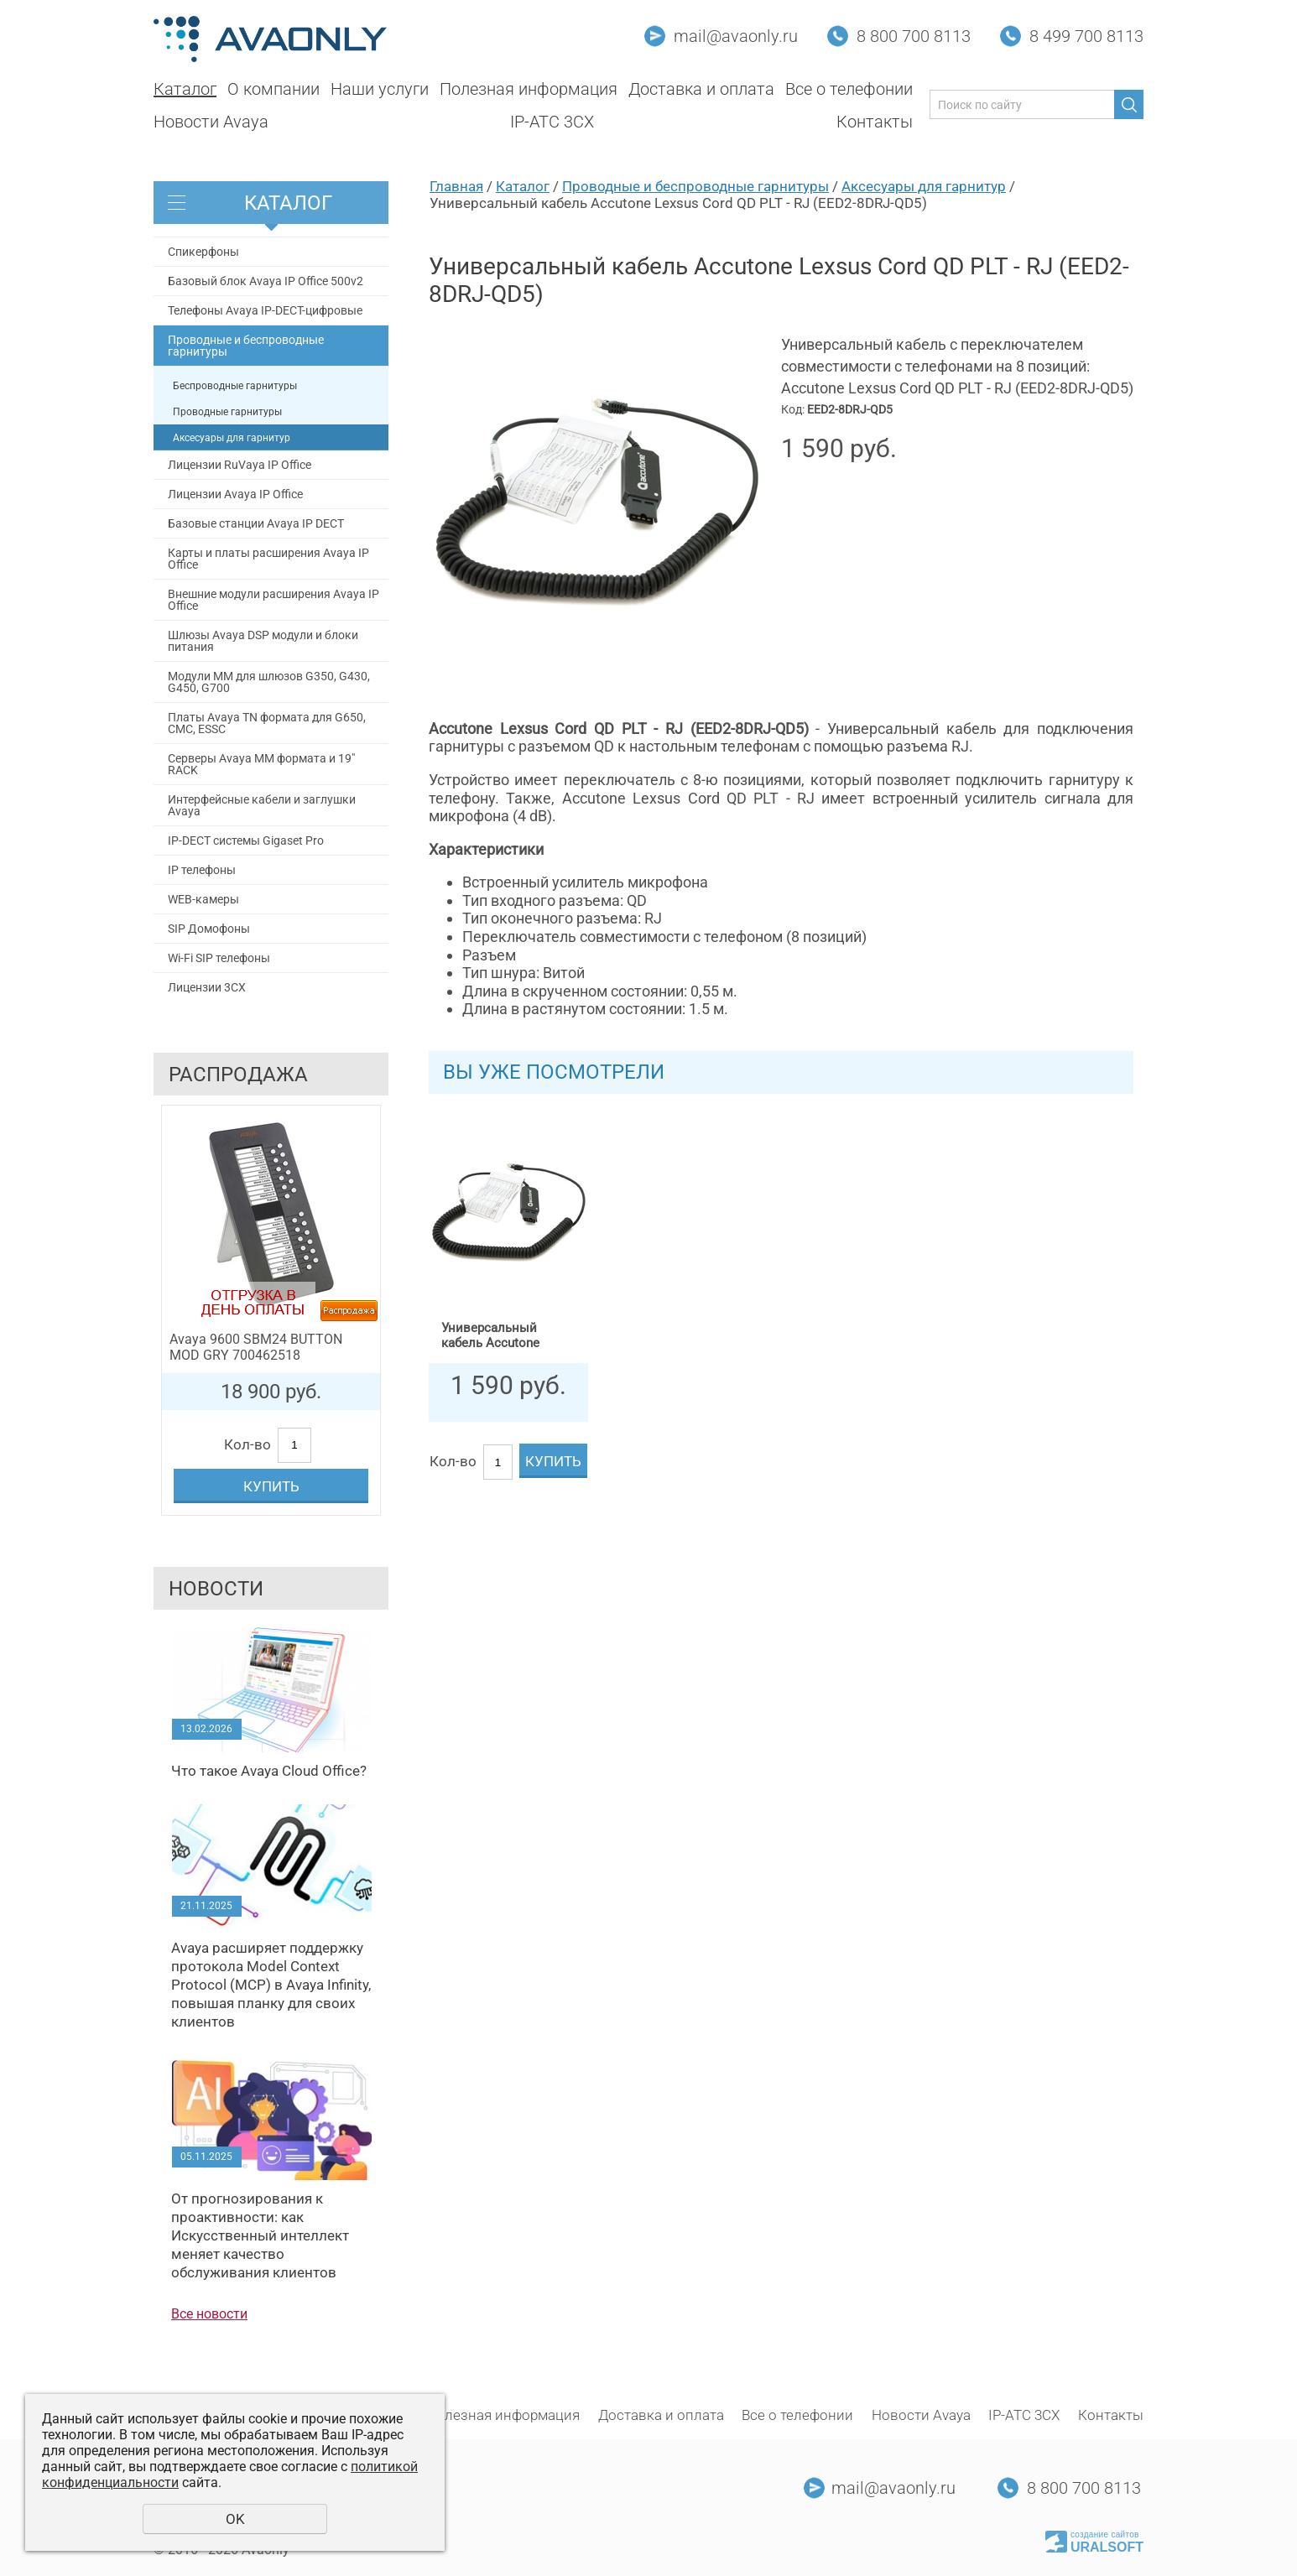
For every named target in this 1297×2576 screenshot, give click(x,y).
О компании (273, 89)
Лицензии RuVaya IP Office (239, 464)
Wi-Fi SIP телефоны (219, 958)
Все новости (209, 2314)
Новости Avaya (211, 122)
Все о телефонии (849, 89)
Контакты (874, 122)
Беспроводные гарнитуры (235, 386)
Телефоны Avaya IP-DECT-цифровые (265, 310)
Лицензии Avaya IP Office (235, 494)
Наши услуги (380, 89)
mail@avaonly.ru (736, 36)
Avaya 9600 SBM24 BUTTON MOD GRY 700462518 (255, 1347)
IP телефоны (202, 870)
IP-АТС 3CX (552, 122)
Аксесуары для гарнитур (231, 438)
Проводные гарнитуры (227, 412)
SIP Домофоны (209, 928)
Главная (456, 186)
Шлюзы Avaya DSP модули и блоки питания (263, 640)
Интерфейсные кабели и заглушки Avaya (262, 805)
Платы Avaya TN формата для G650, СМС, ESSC (267, 723)
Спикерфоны (203, 251)
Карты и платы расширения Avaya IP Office (268, 558)
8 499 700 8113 (1086, 36)
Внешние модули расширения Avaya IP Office (273, 599)
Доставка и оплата (701, 89)
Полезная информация (528, 89)
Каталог (185, 89)
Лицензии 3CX (207, 987)
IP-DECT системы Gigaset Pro (246, 840)
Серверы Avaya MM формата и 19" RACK (261, 764)
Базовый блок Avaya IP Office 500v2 (265, 281)
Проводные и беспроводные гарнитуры (246, 345)
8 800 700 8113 (914, 36)
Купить (271, 1486)
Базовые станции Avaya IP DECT (256, 523)
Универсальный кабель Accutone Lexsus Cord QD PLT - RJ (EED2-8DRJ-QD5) (501, 1335)
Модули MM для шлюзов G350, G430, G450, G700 (269, 682)
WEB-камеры (203, 899)
